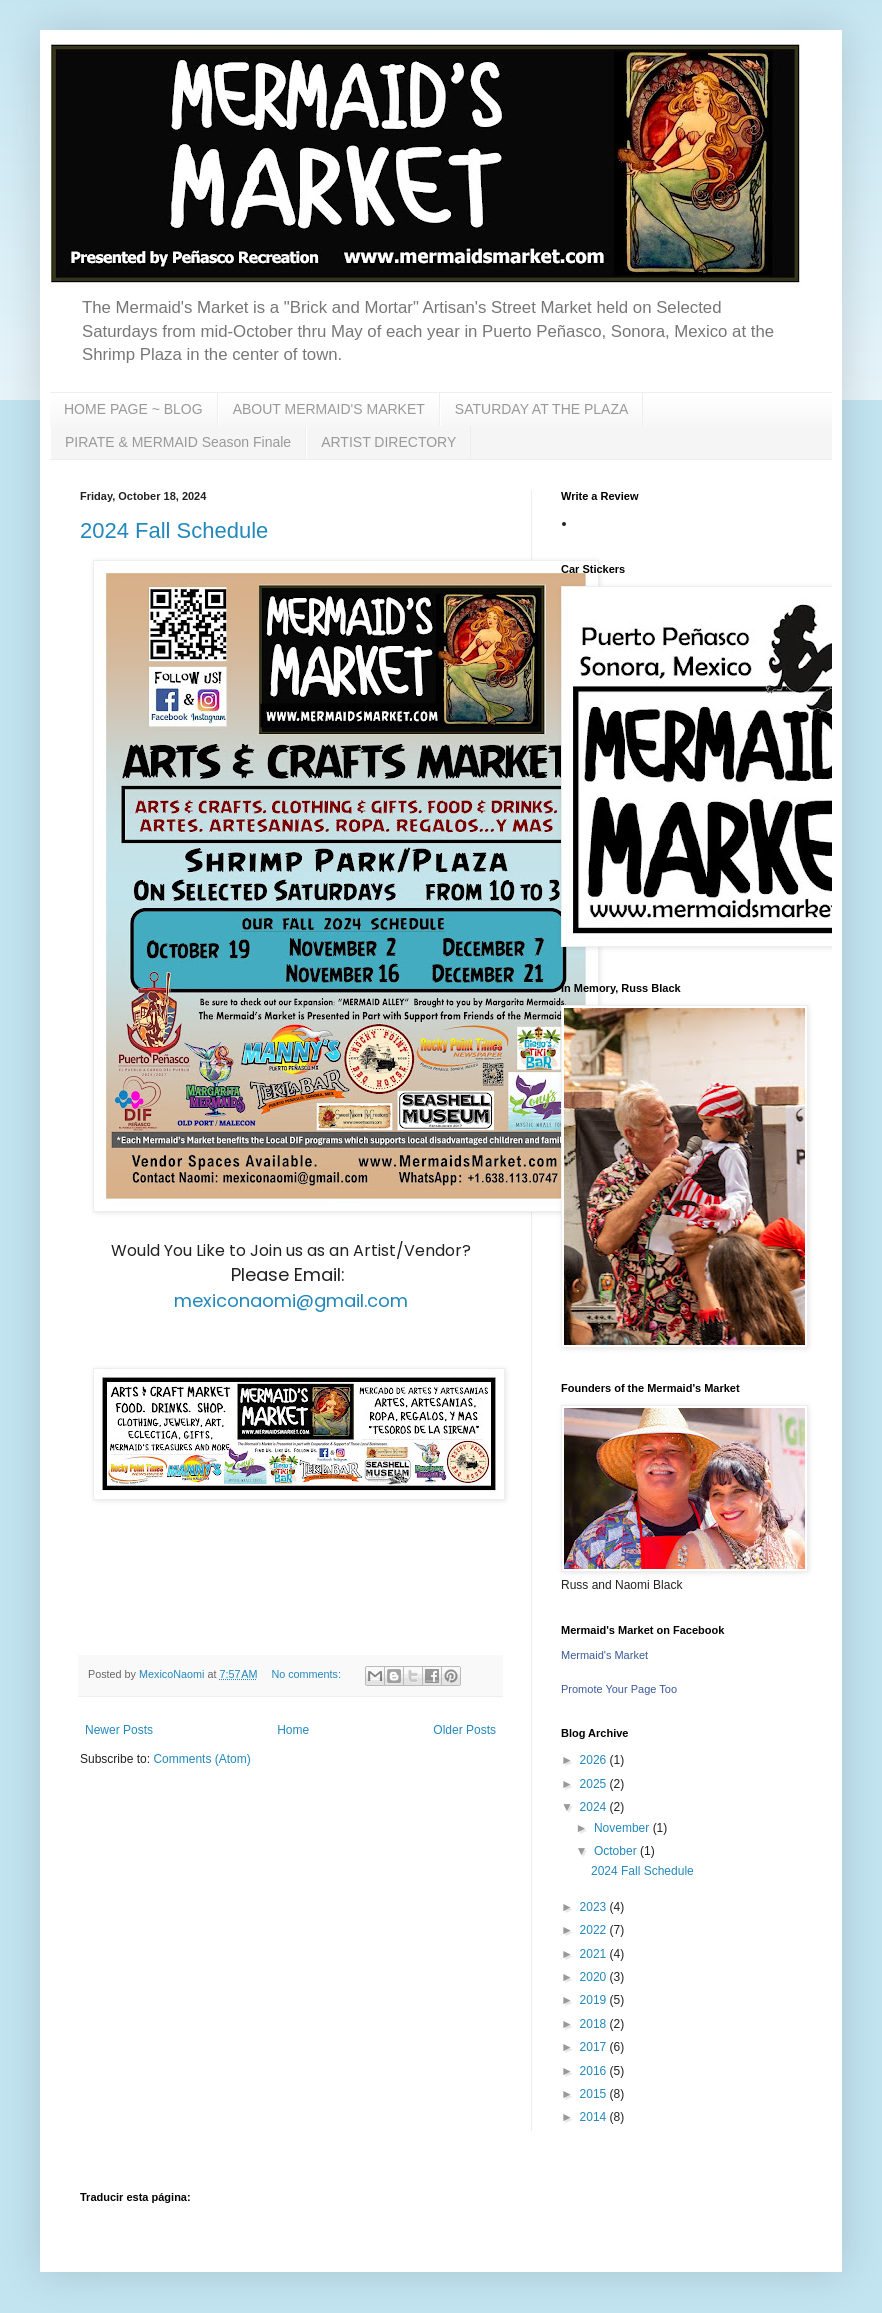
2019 (595, 2000)
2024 (595, 1807)
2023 (595, 1907)
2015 (595, 2094)
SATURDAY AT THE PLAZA (542, 409)
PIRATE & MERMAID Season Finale (178, 442)
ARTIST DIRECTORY (388, 442)
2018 (595, 2024)
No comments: (307, 1674)
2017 (595, 2047)
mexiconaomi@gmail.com (291, 1300)
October (617, 1851)
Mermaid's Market (604, 1655)
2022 (595, 1930)
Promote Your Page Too (619, 1689)
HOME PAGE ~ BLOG (133, 409)
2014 (595, 2117)
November (623, 1828)
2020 (595, 1977)
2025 (595, 1784)
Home (293, 1730)
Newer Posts (119, 1730)
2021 (595, 1954)
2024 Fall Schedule (174, 530)
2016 (595, 2071)
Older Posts (464, 1730)
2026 (595, 1760)
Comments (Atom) (201, 1759)
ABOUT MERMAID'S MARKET (329, 409)
